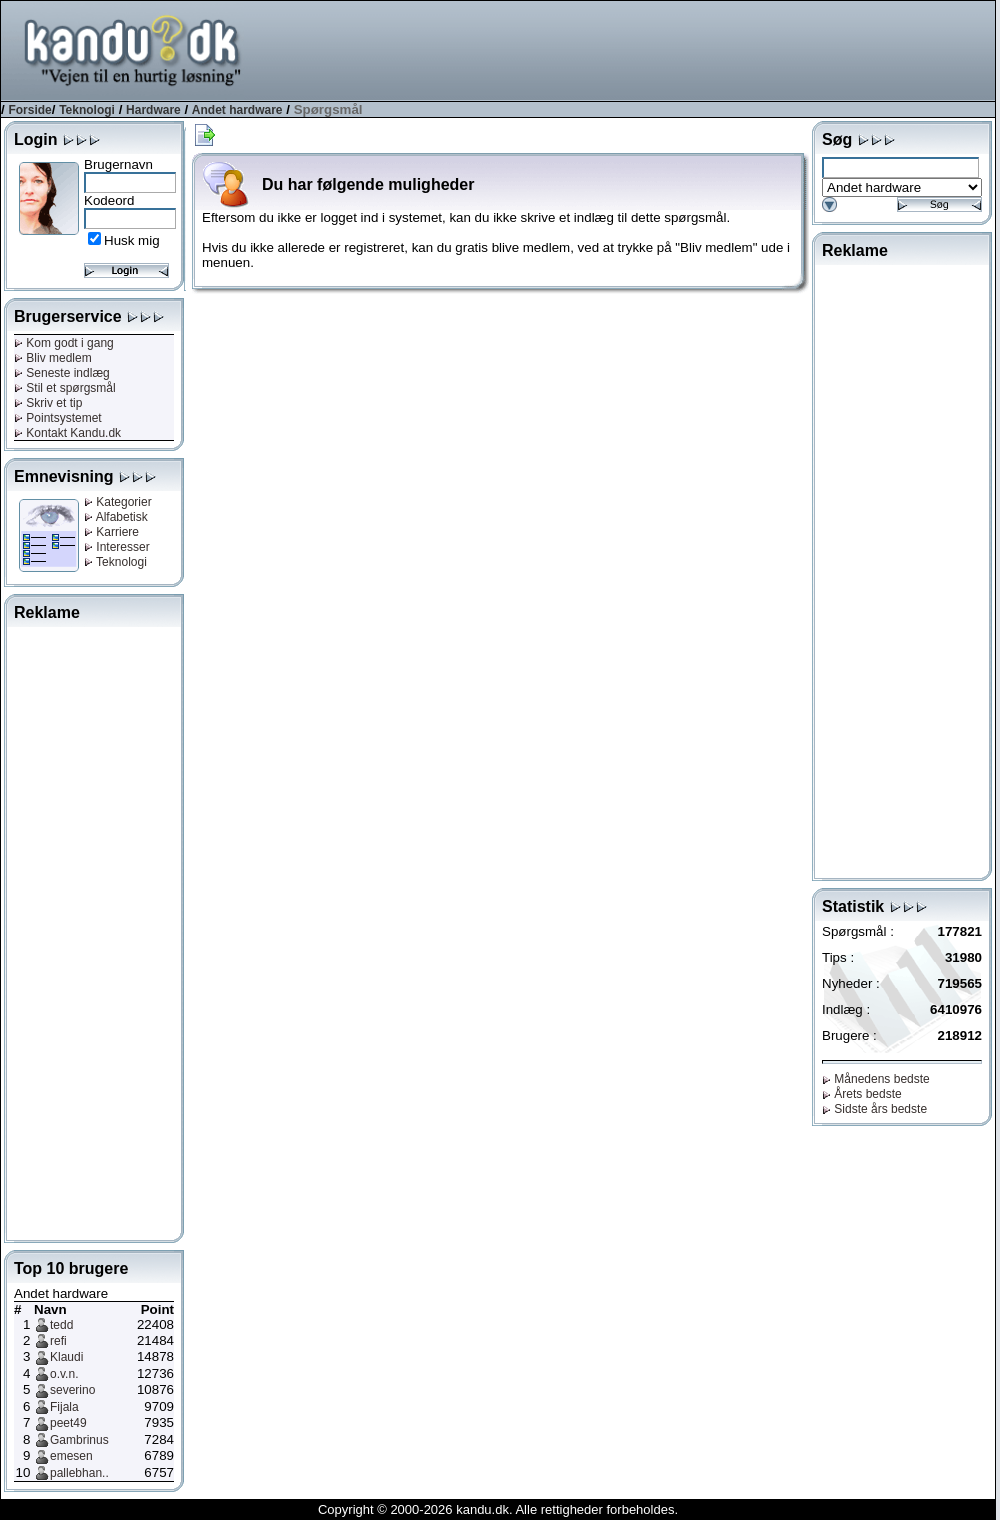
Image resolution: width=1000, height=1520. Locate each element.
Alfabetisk (116, 517)
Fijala (64, 1407)
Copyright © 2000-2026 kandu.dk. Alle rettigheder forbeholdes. (498, 1509)
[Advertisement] (94, 930)
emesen (71, 1456)
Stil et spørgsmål (65, 388)
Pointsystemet (58, 418)
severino (72, 1390)
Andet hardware (237, 110)
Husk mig (132, 240)
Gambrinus (79, 1440)
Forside (29, 110)
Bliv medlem (53, 358)
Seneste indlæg (62, 373)
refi (58, 1341)
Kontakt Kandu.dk (67, 433)
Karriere (111, 532)
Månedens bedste (876, 1079)
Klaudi (66, 1357)
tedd (61, 1325)
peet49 (68, 1423)
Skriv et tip (48, 403)
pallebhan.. (79, 1473)
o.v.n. (64, 1374)
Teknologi (87, 110)
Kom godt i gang (64, 343)
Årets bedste (862, 1094)
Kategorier (118, 502)
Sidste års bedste (874, 1109)
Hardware (153, 110)
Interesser (117, 547)
